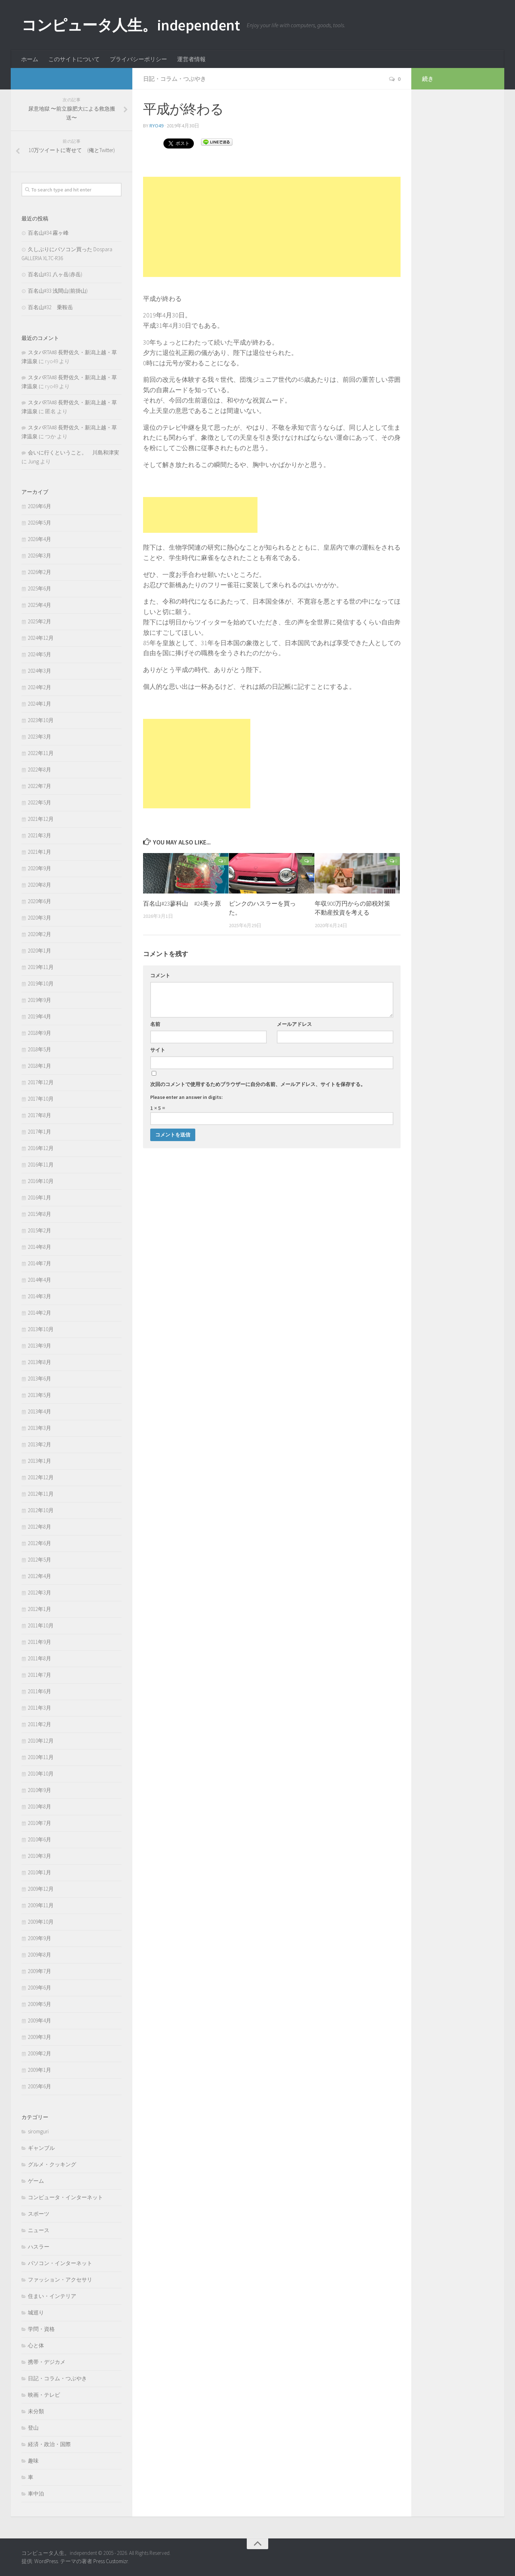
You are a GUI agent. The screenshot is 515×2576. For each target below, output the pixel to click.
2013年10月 (41, 1329)
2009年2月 (39, 2053)
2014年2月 (39, 1312)
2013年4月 (39, 1411)
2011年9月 (39, 1641)
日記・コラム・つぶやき (174, 78)
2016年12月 (41, 1148)
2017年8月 (39, 1115)
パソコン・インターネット (60, 2263)
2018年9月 (39, 1032)
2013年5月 (39, 1395)
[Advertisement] (272, 227)
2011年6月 (39, 1691)
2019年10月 (41, 983)
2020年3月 (39, 917)
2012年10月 (41, 1510)
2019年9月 (39, 1000)
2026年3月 (39, 555)
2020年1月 (39, 950)
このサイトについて (74, 59)
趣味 (33, 2460)
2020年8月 (39, 884)
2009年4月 (39, 2020)
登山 (33, 2427)
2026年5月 (39, 522)
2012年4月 (39, 1576)
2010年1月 (39, 1872)
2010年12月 (41, 1740)
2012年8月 (39, 1526)
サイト (157, 1050)
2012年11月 (41, 1493)
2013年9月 (39, 1345)
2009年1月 (39, 2069)
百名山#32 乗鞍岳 (50, 307)
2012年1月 (39, 1609)
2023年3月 (39, 736)
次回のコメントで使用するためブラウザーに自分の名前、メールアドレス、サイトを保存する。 (258, 1084)
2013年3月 (39, 1428)
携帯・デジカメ (46, 2361)
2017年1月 (39, 1131)
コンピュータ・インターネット (65, 2197)
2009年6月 (39, 1987)
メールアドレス (294, 1024)
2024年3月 (39, 670)
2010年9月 (39, 1790)
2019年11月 (41, 967)
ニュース (38, 2230)
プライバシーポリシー (138, 59)
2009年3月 (39, 2037)
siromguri (38, 2131)
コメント (160, 975)
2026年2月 (39, 572)
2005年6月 (39, 2086)
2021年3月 (39, 835)
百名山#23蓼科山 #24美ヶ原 (182, 903)
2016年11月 (41, 1164)
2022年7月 (39, 786)
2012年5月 (39, 1559)
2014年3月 (39, 1296)
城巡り (36, 2312)
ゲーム (36, 2180)
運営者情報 (191, 59)
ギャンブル (41, 2147)
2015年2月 (39, 1230)
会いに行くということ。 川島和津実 (73, 452)
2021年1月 (39, 851)
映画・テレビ (44, 2394)
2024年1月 (39, 703)
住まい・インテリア (52, 2296)
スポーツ (38, 2213)
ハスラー (38, 2246)
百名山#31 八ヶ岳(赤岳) (55, 274)
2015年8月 (39, 1214)
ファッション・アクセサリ (60, 2279)
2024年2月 (39, 687)
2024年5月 (39, 654)
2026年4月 (39, 539)
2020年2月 (39, 934)
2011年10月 (41, 1625)
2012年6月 (39, 1543)
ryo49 (156, 125)
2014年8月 (39, 1246)
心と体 (36, 2345)
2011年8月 (39, 1658)
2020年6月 (39, 901)
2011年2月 (39, 1724)
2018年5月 (39, 1049)
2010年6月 (39, 1839)
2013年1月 (39, 1460)
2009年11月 (41, 1905)
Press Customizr (110, 2561)
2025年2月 (39, 621)
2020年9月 (39, 868)
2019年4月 (39, 1016)
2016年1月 (39, 1197)
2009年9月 (39, 1938)
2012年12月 (41, 1477)
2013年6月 (39, 1378)
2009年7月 (39, 1971)
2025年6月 (39, 588)
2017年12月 (41, 1082)
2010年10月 (41, 1773)
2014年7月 (39, 1263)
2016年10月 (41, 1181)
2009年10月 (41, 1921)
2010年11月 (41, 1757)
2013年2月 (39, 1444)
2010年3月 (39, 1855)
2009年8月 (39, 1954)
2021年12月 (41, 818)
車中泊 (36, 2493)
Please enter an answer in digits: (186, 1097)
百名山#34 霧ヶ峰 (48, 232)
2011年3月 (39, 1707)
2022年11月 (41, 753)
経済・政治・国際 (49, 2444)
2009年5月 (39, 2004)
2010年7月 (39, 1823)
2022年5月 (39, 802)
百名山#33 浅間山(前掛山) (58, 290)
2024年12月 (41, 637)
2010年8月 (39, 1806)
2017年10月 (41, 1098)
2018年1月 (39, 1065)
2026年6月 (39, 506)
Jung (33, 461)
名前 (155, 1024)
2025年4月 (39, 605)
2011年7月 (39, 1674)
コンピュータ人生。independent (130, 25)
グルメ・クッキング (52, 2164)
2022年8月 (39, 769)
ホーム (29, 59)
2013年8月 (39, 1362)
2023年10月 (41, 720)
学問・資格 (41, 2329)
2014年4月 (39, 1279)
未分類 (36, 2411)
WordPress (46, 2561)
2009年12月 (41, 1888)
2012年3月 (39, 1592)
